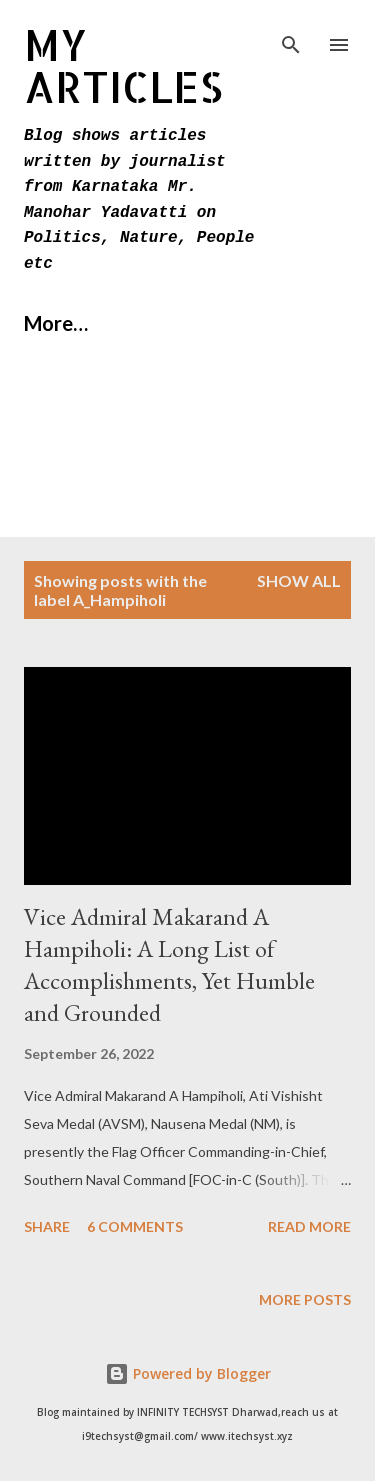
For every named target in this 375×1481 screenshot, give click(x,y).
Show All (299, 580)
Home (51, 323)
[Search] (291, 36)
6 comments (135, 1226)
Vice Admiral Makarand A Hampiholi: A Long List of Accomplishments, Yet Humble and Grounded (169, 964)
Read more (309, 1226)
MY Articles (123, 65)
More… (161, 323)
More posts (305, 1299)
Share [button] (47, 1226)
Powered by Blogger (188, 1373)
